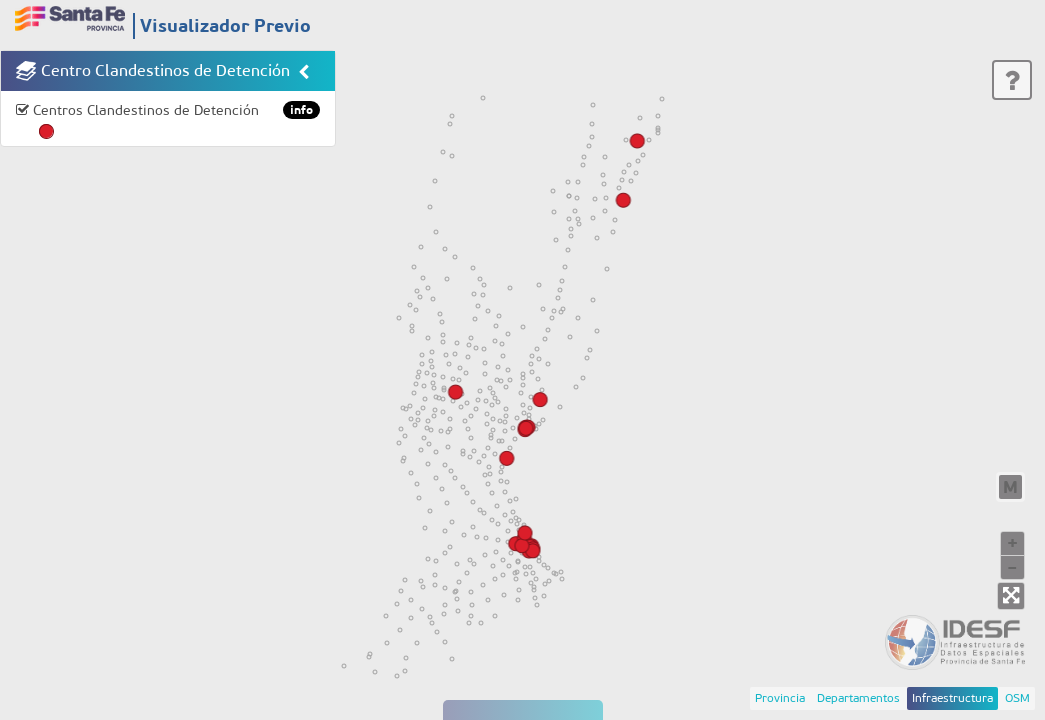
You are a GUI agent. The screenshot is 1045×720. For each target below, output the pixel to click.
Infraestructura (952, 698)
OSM (1017, 698)
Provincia (780, 698)
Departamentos (858, 698)
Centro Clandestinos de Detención (165, 70)
